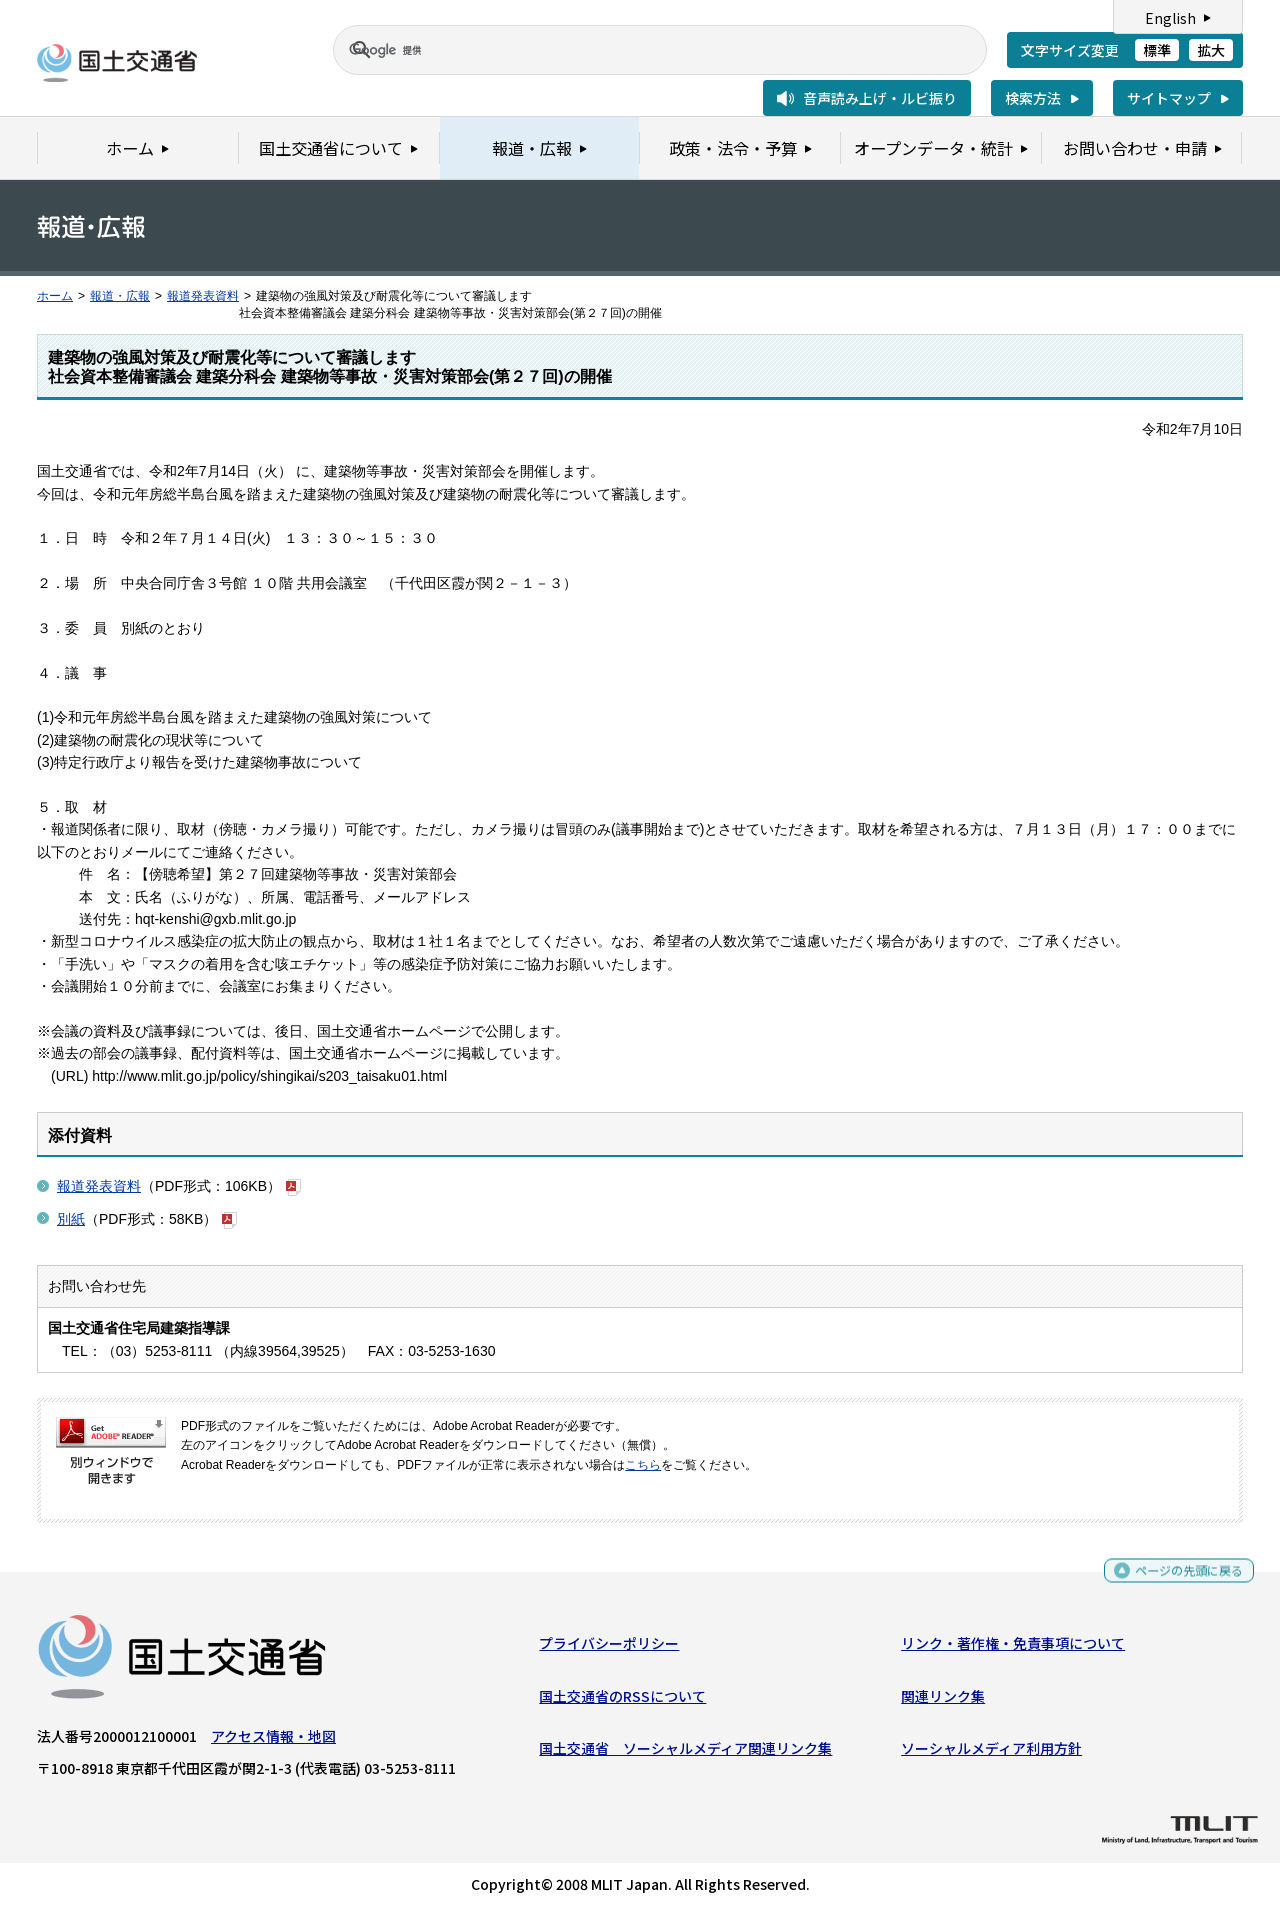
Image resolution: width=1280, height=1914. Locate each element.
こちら (643, 1465)
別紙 (71, 1219)
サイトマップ (1169, 98)
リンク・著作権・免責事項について (1013, 1648)
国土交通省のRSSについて (622, 1700)
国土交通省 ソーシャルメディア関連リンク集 (685, 1753)
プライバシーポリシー (609, 1648)
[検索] (636, 50)
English (1170, 18)
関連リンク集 (943, 1700)
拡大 (1211, 50)
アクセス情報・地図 (273, 1741)
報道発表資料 (203, 296)
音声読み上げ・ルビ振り (880, 98)
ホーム (55, 296)
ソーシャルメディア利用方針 (991, 1753)
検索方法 (1033, 98)
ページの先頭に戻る (1181, 1576)
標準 (1157, 50)
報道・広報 (120, 296)
